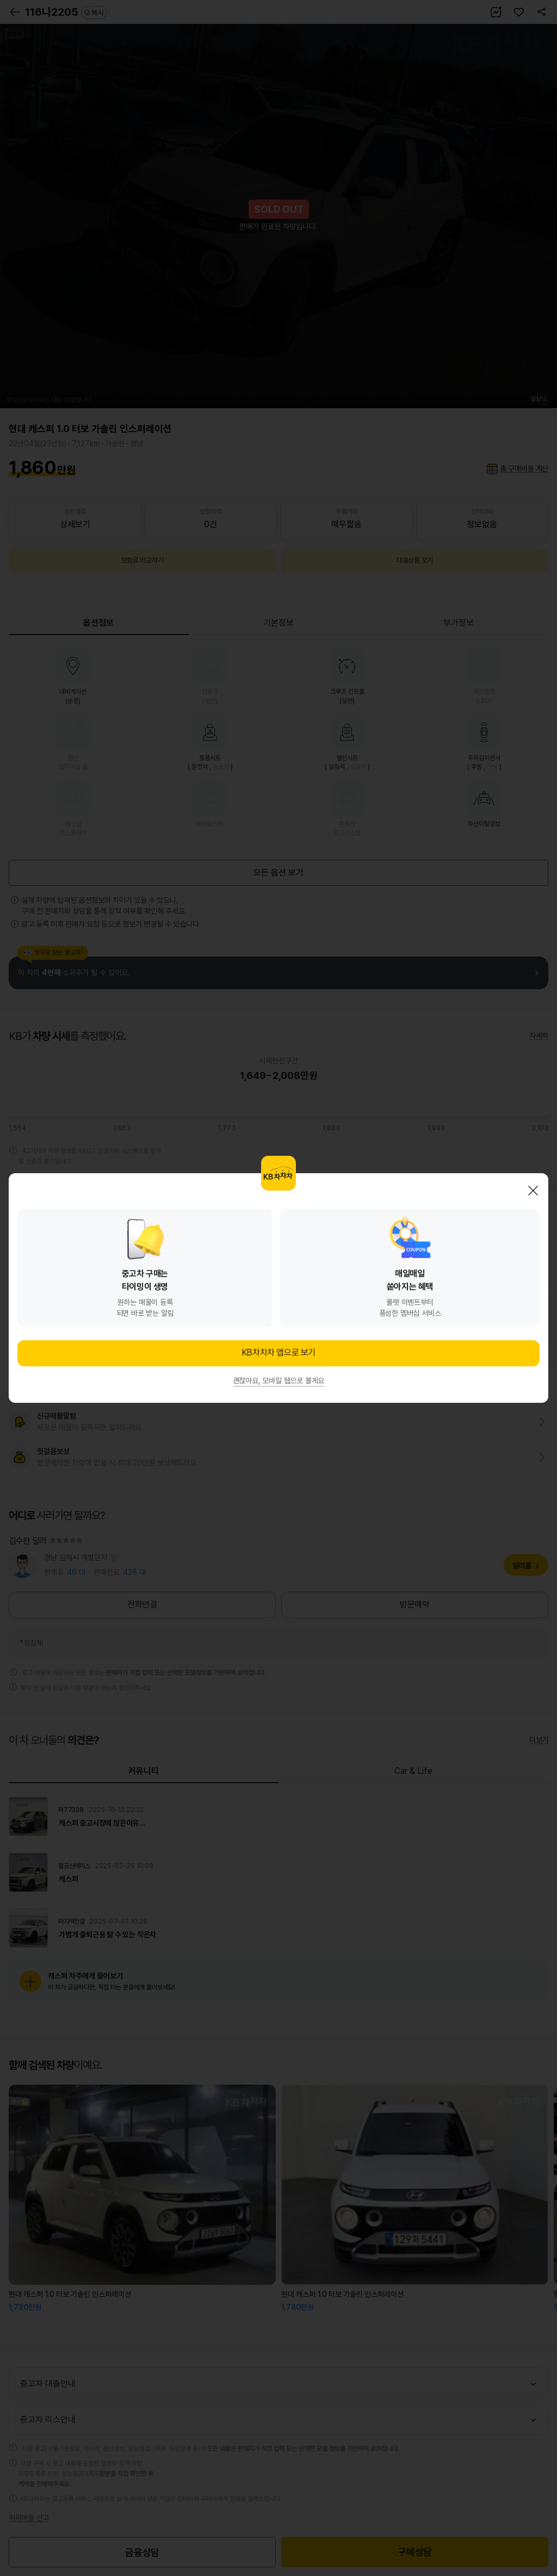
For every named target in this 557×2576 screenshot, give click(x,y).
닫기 (533, 1190)
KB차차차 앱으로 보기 (278, 1352)
